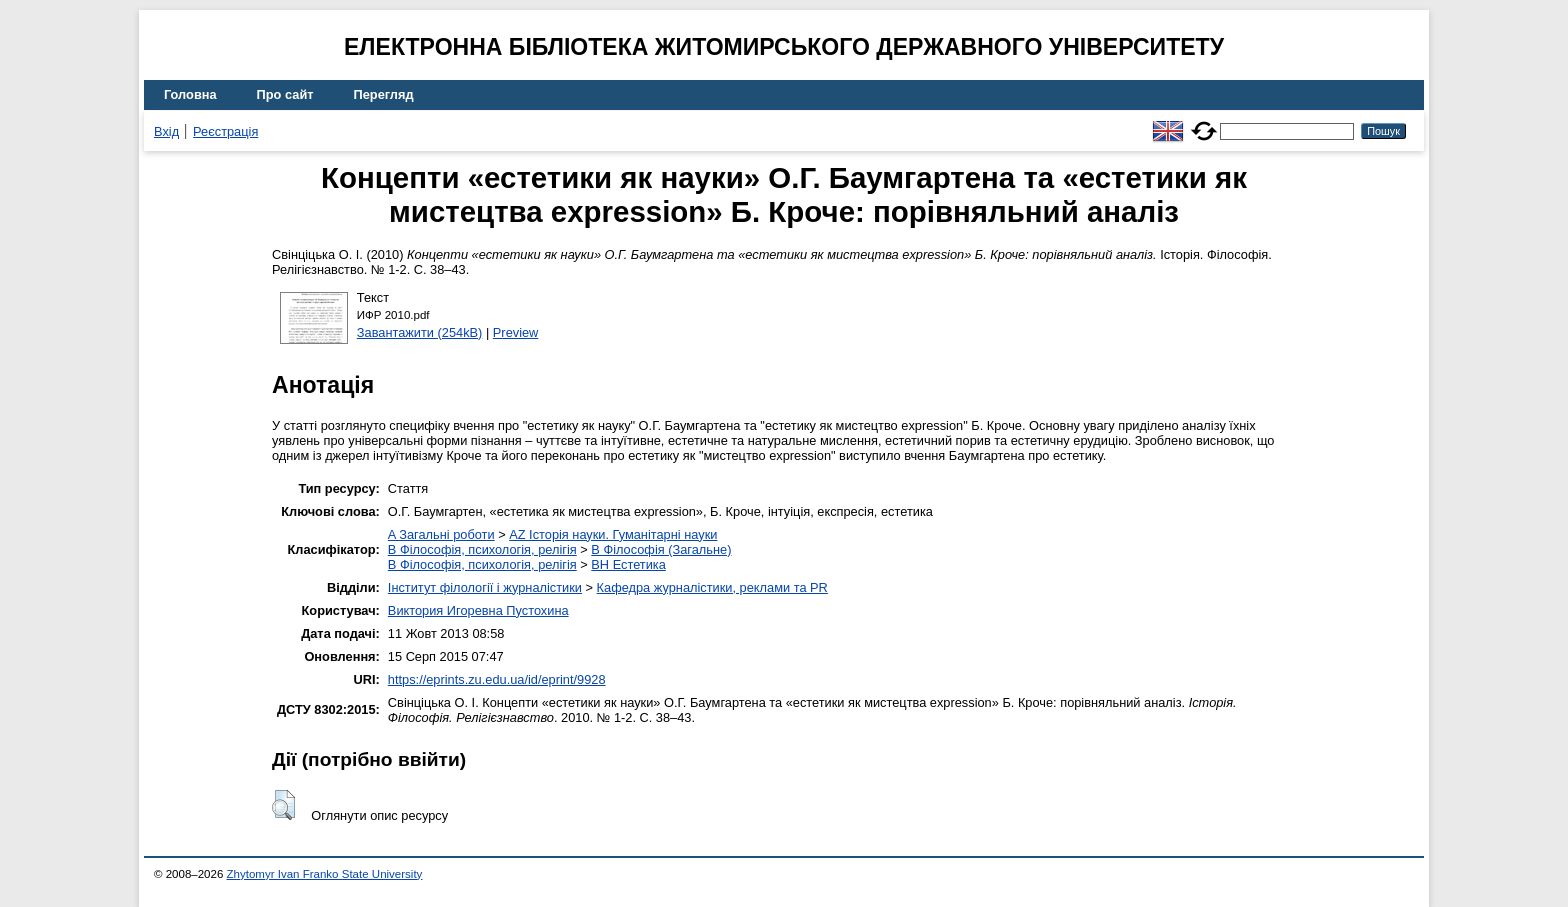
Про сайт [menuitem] (285, 94)
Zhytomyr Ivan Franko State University (325, 874)
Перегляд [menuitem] (384, 94)
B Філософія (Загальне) (661, 549)
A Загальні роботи (441, 534)
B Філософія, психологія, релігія (482, 549)
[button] (283, 805)
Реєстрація (225, 131)
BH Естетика (628, 564)
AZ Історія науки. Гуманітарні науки (613, 534)
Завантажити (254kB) (420, 332)
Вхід (166, 131)
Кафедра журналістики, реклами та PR (712, 587)
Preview (516, 332)
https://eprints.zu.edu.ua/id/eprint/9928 (497, 679)
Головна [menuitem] (190, 94)
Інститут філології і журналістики (485, 587)
